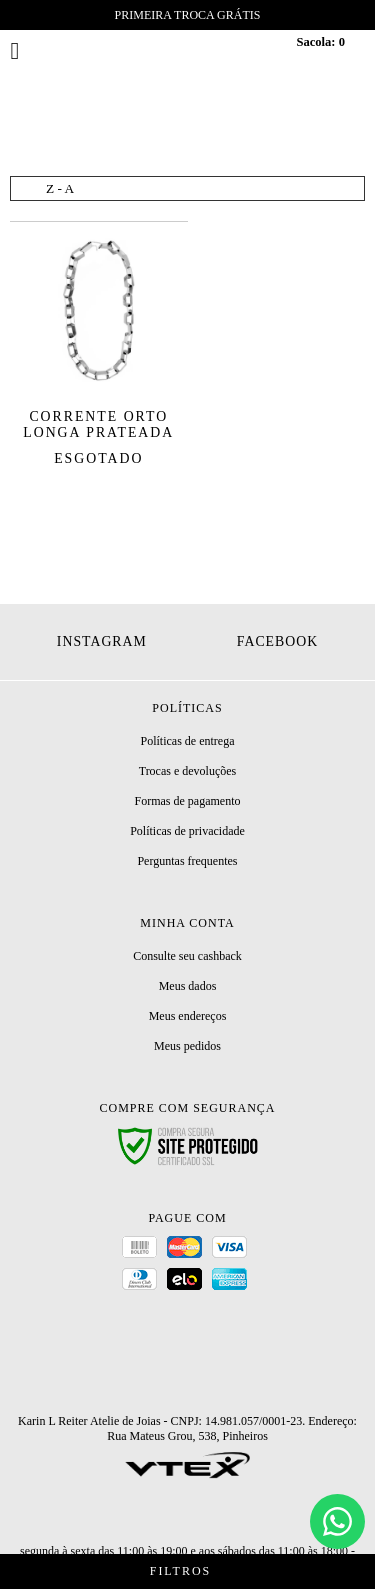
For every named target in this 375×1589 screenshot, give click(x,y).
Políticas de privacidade (187, 831)
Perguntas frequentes (187, 861)
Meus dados (188, 986)
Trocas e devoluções (188, 771)
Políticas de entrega (188, 741)
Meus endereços (188, 1016)
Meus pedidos (187, 1046)
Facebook (277, 641)
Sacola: (320, 42)
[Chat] (337, 1521)
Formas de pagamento (188, 801)
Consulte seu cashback (187, 956)
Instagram (102, 641)
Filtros (187, 1571)
